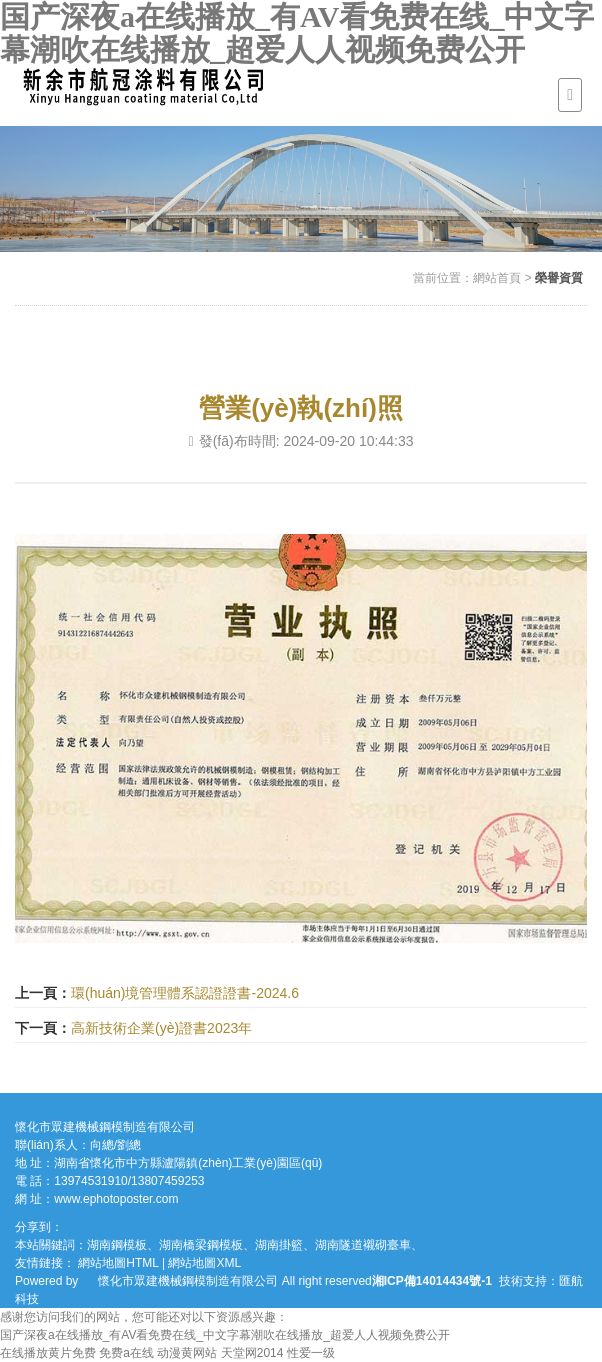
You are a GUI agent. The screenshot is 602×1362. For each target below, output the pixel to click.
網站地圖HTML (118, 1263)
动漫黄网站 (187, 1353)
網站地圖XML (204, 1263)
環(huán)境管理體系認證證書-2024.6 (185, 993)
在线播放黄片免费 (48, 1353)
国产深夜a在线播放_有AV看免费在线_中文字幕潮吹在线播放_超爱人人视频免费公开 (297, 33)
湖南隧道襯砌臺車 (363, 1245)
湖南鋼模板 (117, 1245)
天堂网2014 (252, 1353)
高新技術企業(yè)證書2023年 (161, 1028)
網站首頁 (497, 278)
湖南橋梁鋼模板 (201, 1245)
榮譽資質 (559, 278)
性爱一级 (311, 1353)
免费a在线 (126, 1353)
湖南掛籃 (279, 1245)
